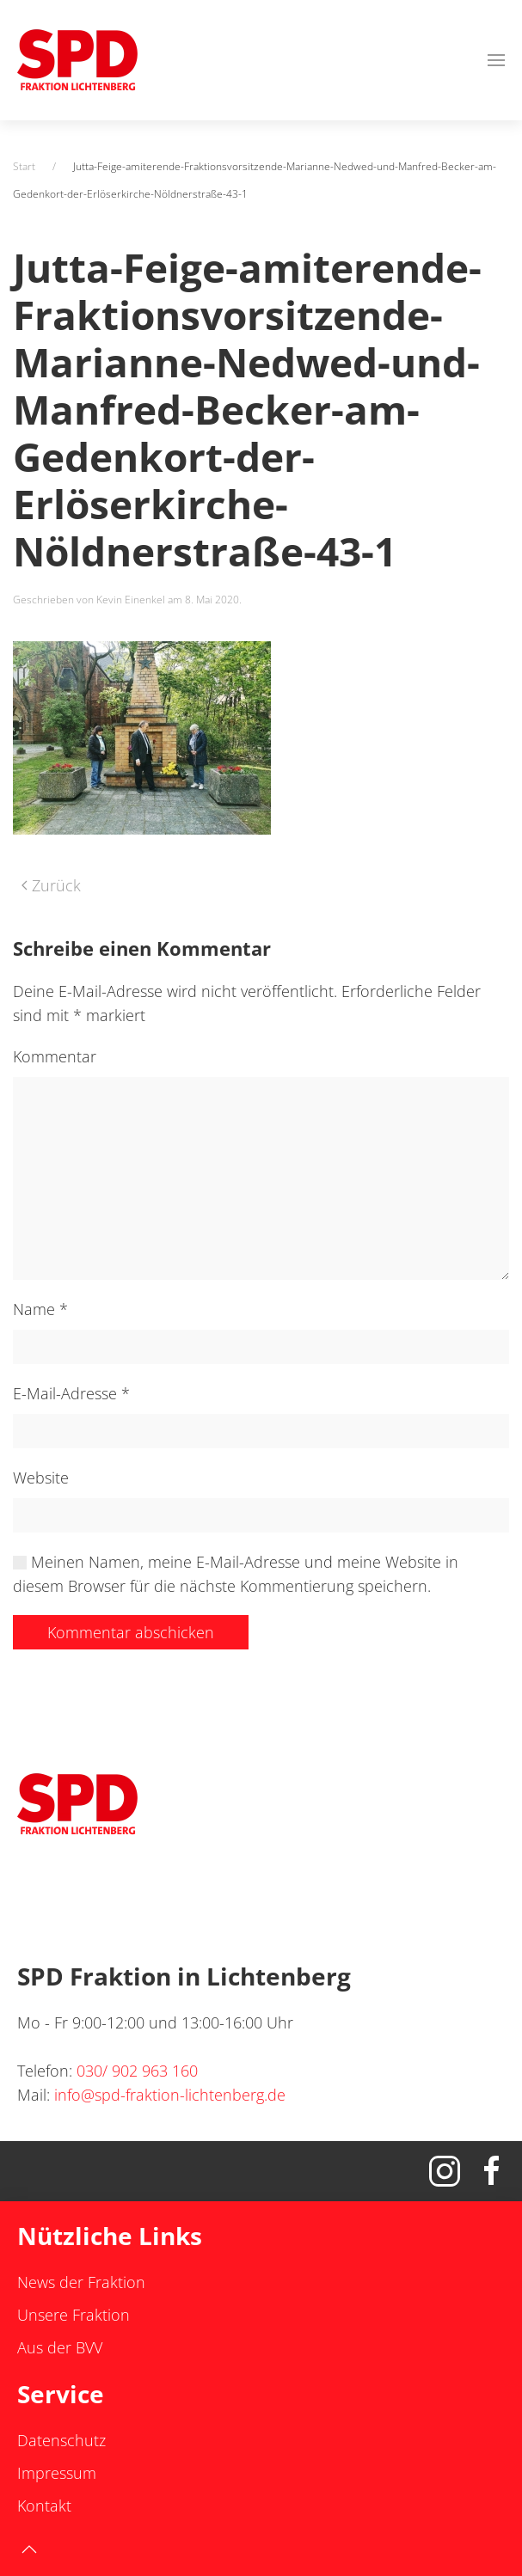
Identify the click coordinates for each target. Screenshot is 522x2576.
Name (40, 1309)
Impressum (56, 2473)
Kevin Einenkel (130, 599)
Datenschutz (61, 2440)
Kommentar (54, 1056)
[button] (496, 60)
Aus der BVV (59, 2347)
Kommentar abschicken (130, 1632)
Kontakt (44, 2505)
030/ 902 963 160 (137, 2070)
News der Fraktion (81, 2282)
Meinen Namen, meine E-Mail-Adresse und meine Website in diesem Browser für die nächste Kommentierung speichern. (235, 1573)
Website (41, 1477)
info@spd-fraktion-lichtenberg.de (170, 2094)
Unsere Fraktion (73, 2314)
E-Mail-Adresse (71, 1393)
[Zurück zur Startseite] (77, 60)
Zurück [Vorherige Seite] (51, 885)
